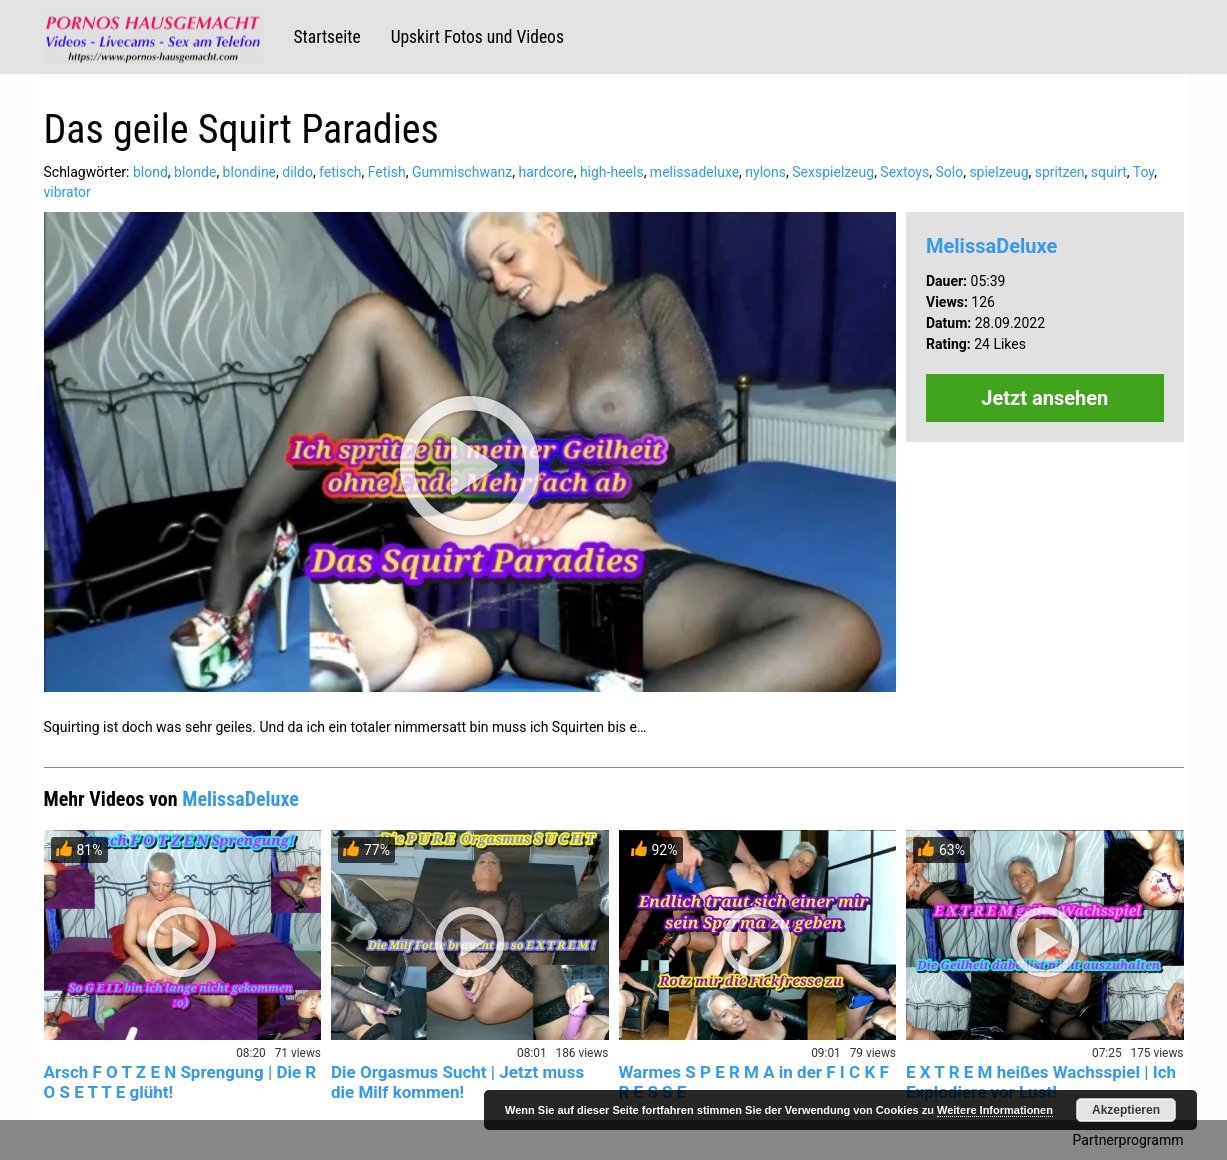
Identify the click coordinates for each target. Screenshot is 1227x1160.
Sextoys (904, 172)
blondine (249, 172)
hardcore (545, 172)
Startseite (327, 37)
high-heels (612, 172)
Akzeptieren (1126, 1110)
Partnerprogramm (1128, 1140)
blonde (195, 172)
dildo (297, 172)
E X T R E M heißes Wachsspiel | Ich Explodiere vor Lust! (1041, 1082)
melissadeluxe (694, 172)
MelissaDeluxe (991, 246)
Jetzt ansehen (1044, 398)
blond (150, 172)
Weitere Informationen (995, 1110)
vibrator (67, 192)
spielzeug (998, 172)
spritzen (1060, 172)
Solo (949, 172)
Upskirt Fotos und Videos (477, 37)
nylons (765, 172)
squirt (1109, 172)
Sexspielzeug (833, 172)
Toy (1143, 172)
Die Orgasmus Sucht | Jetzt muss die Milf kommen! (457, 1082)
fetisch (340, 172)
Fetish (387, 172)
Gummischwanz (462, 172)
